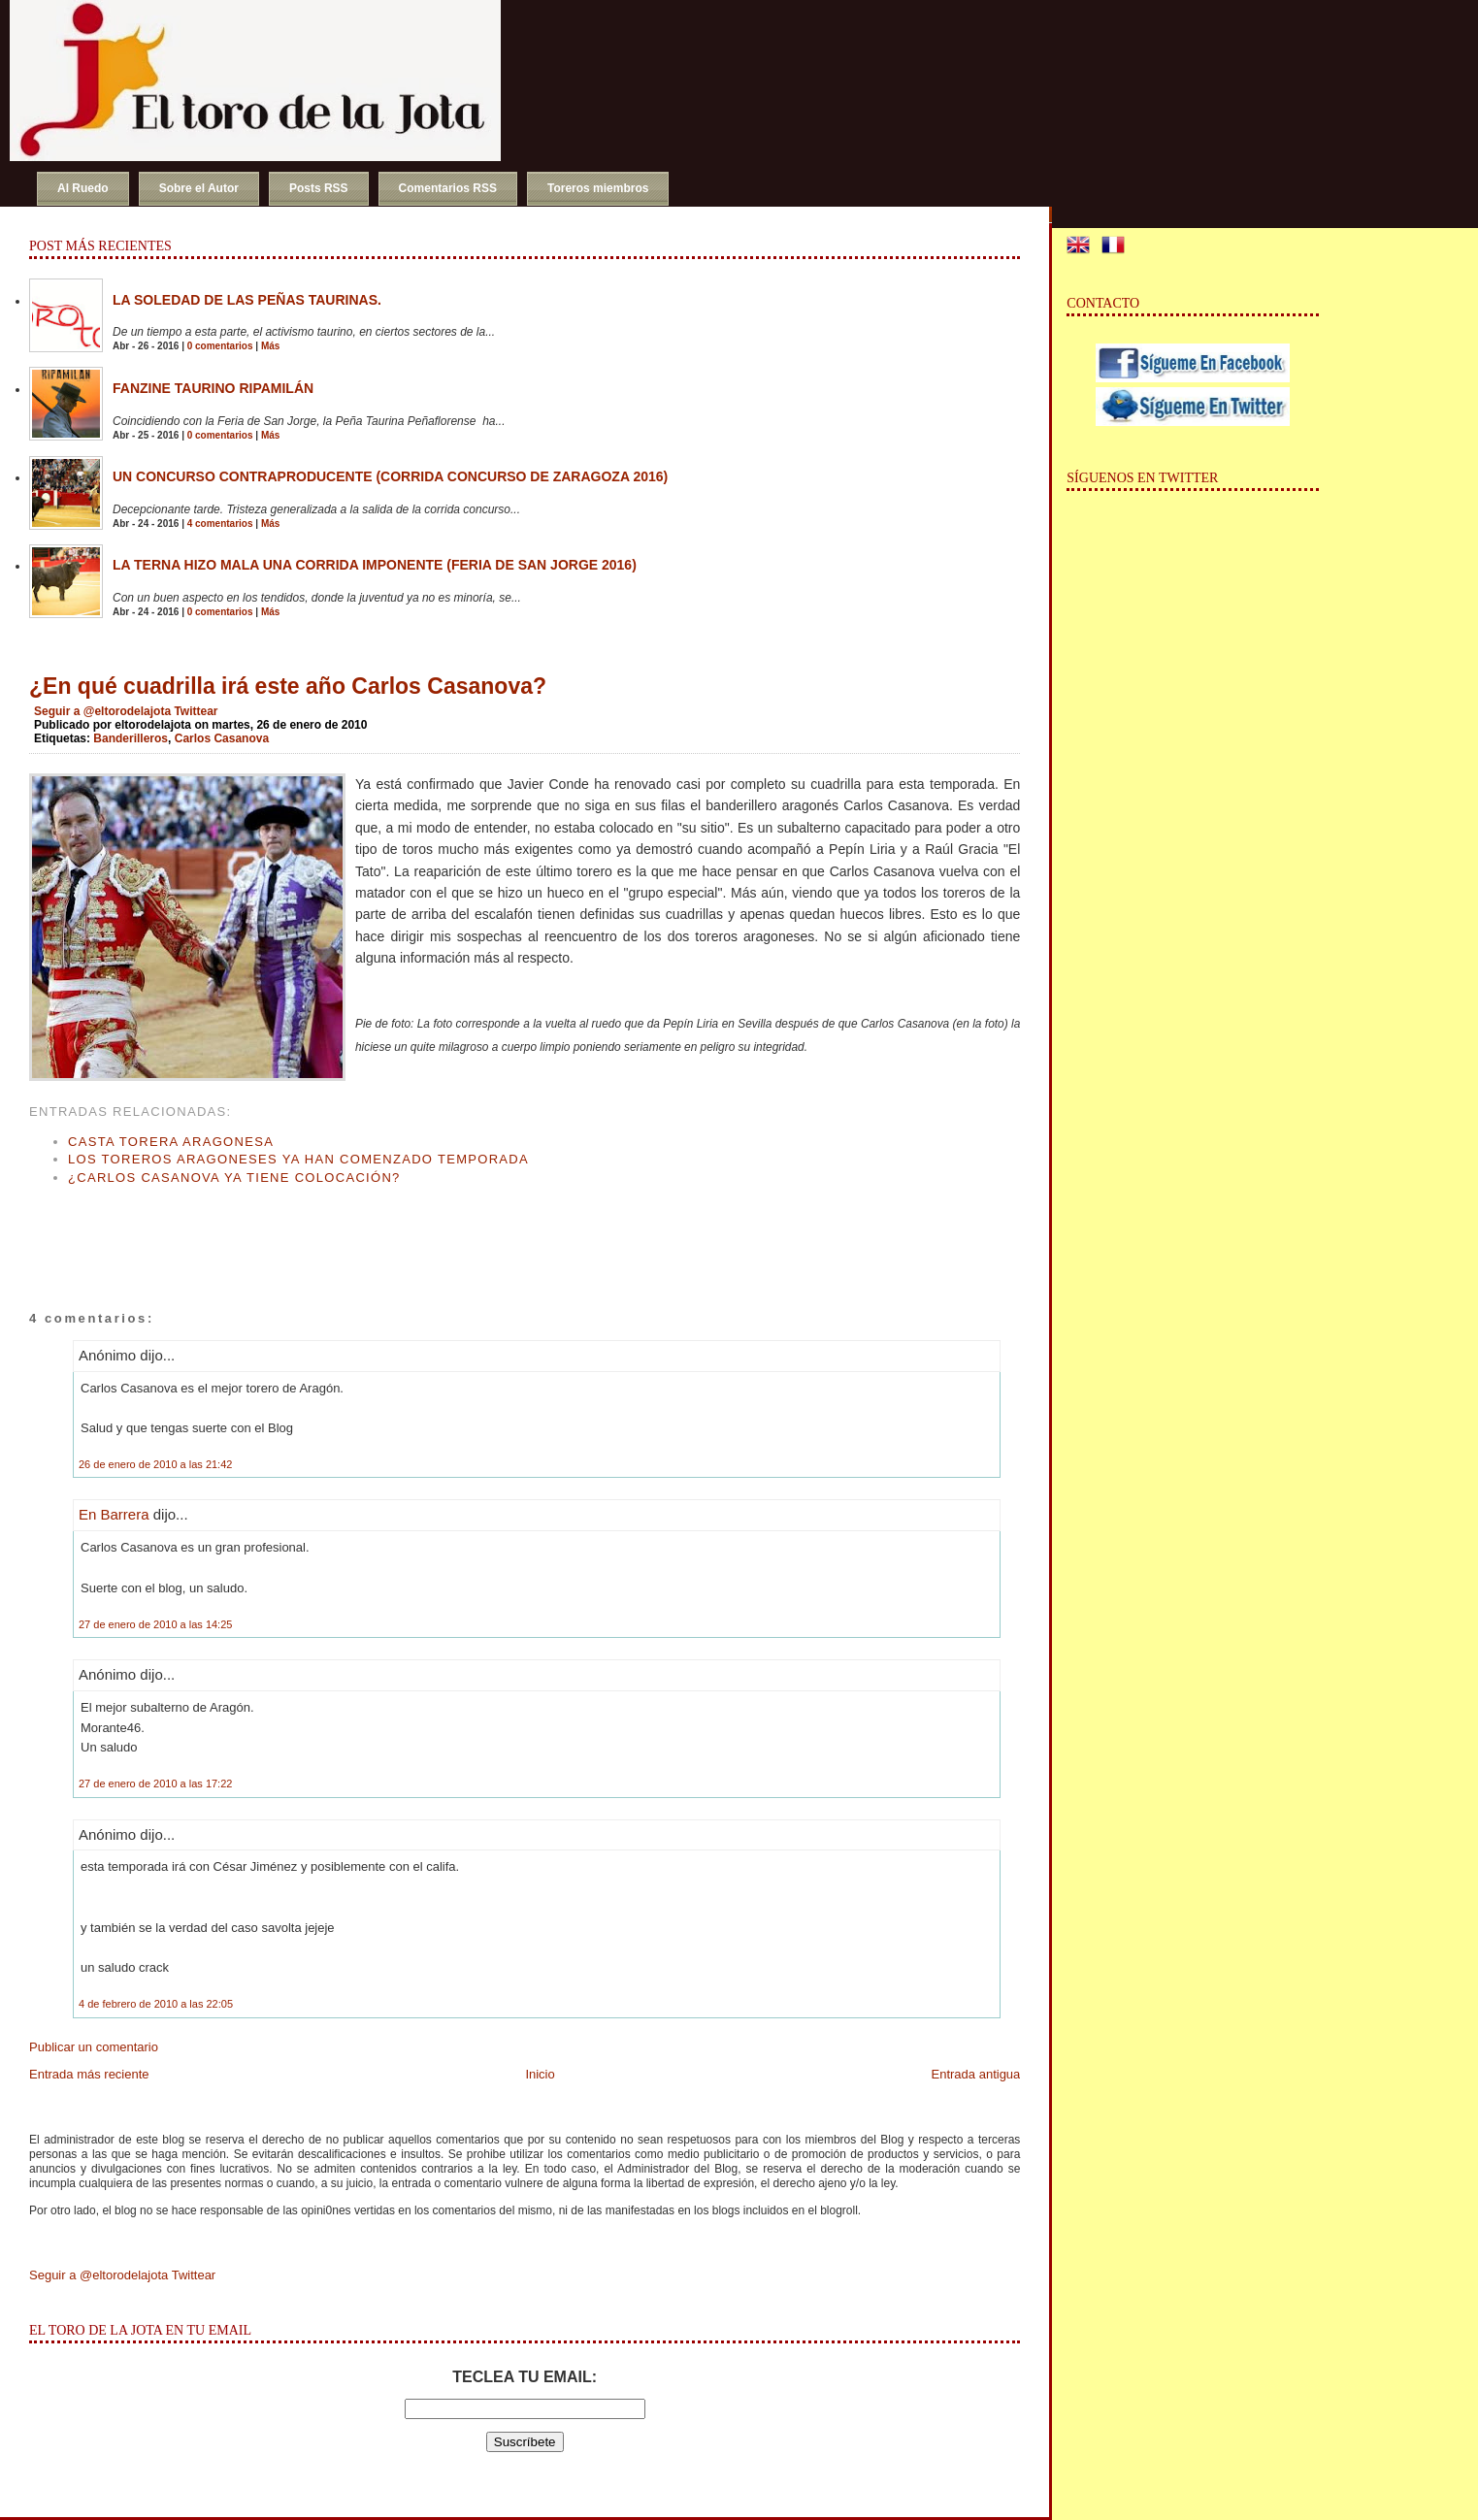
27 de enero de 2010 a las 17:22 (155, 1783)
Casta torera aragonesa (171, 1141)
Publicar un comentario (93, 2047)
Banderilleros (130, 738)
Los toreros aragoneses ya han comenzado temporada (298, 1159)
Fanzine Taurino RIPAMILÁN (213, 388)
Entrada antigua (976, 2074)
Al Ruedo (83, 188)
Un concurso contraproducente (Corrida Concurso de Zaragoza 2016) (390, 476)
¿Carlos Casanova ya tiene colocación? (234, 1177)
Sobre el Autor (199, 188)
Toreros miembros (597, 188)
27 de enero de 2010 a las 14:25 (155, 1624)
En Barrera (114, 1514)
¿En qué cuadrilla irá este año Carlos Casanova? (287, 686)
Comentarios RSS (448, 188)
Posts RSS (318, 188)
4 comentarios (220, 523)
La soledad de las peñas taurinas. (247, 300)
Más (270, 346)
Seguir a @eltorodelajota (102, 711)
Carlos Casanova (222, 738)
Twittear (195, 711)
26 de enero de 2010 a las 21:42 (155, 1464)
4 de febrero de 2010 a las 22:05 (156, 2004)
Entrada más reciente (89, 2074)
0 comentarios (220, 346)
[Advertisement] (256, 1228)
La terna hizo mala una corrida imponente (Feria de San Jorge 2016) (375, 565)
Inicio (539, 2074)
